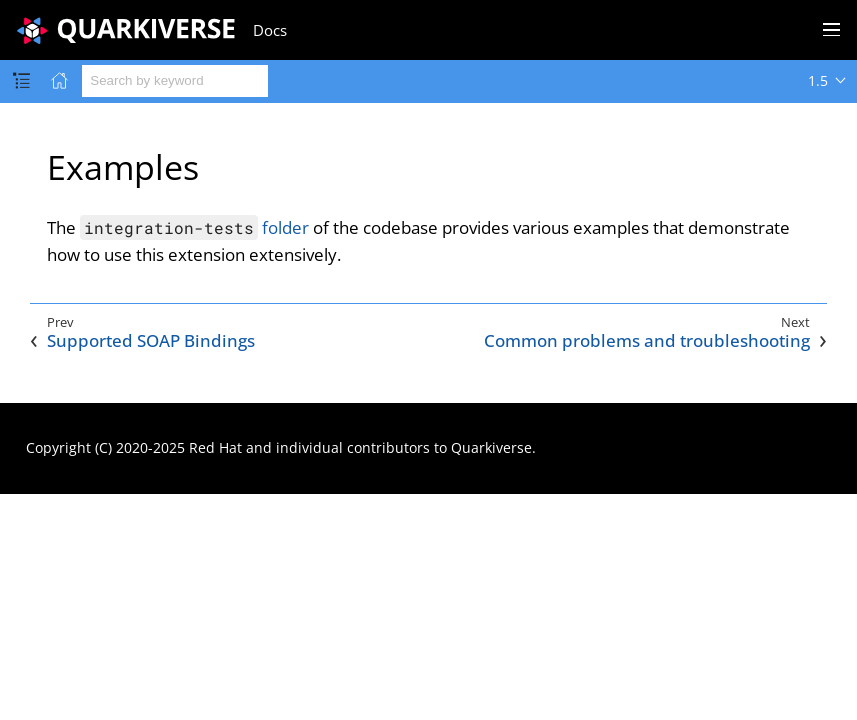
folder (194, 227)
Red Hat (215, 447)
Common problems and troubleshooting (647, 341)
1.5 (818, 80)
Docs (270, 30)
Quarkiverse (491, 447)
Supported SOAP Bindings (151, 341)
